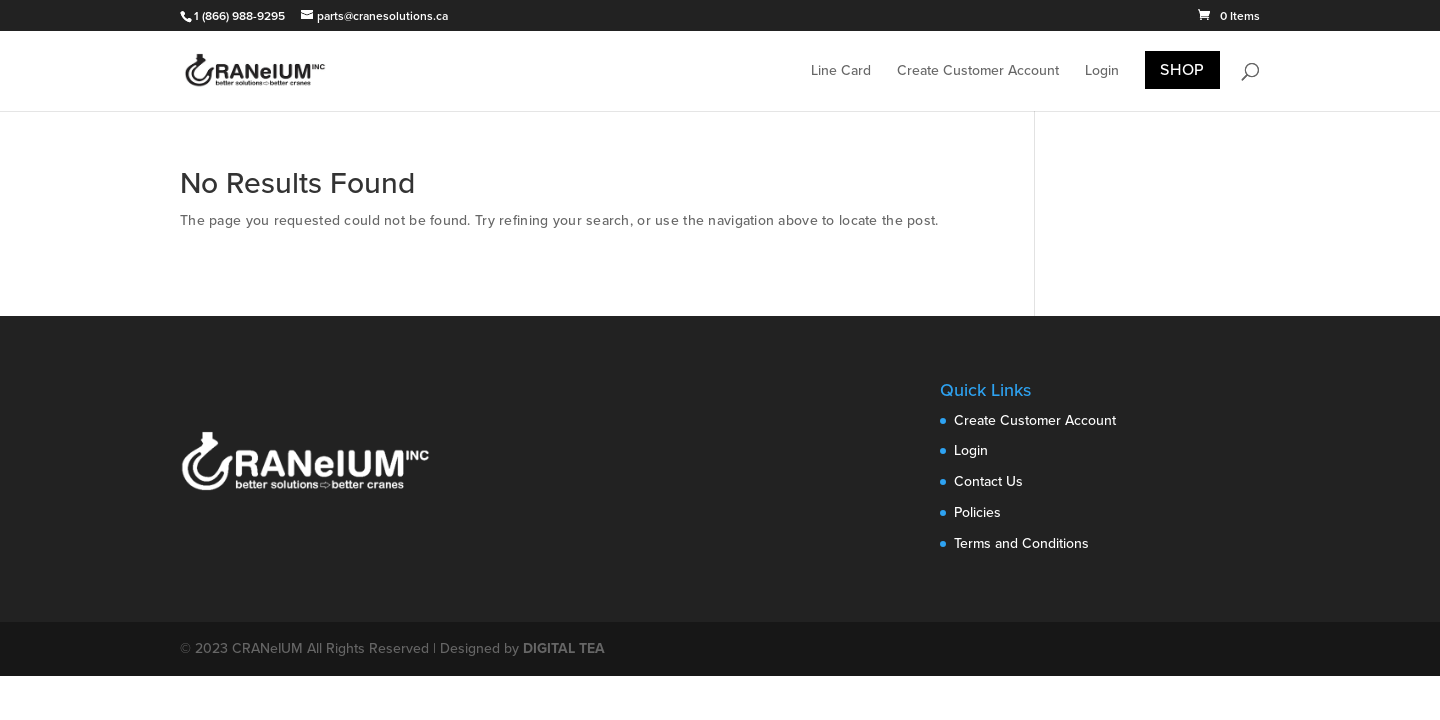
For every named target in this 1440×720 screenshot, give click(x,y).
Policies (977, 512)
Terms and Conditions (1021, 543)
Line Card (841, 71)
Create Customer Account (978, 71)
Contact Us (988, 481)
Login (1102, 71)
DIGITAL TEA (564, 648)
